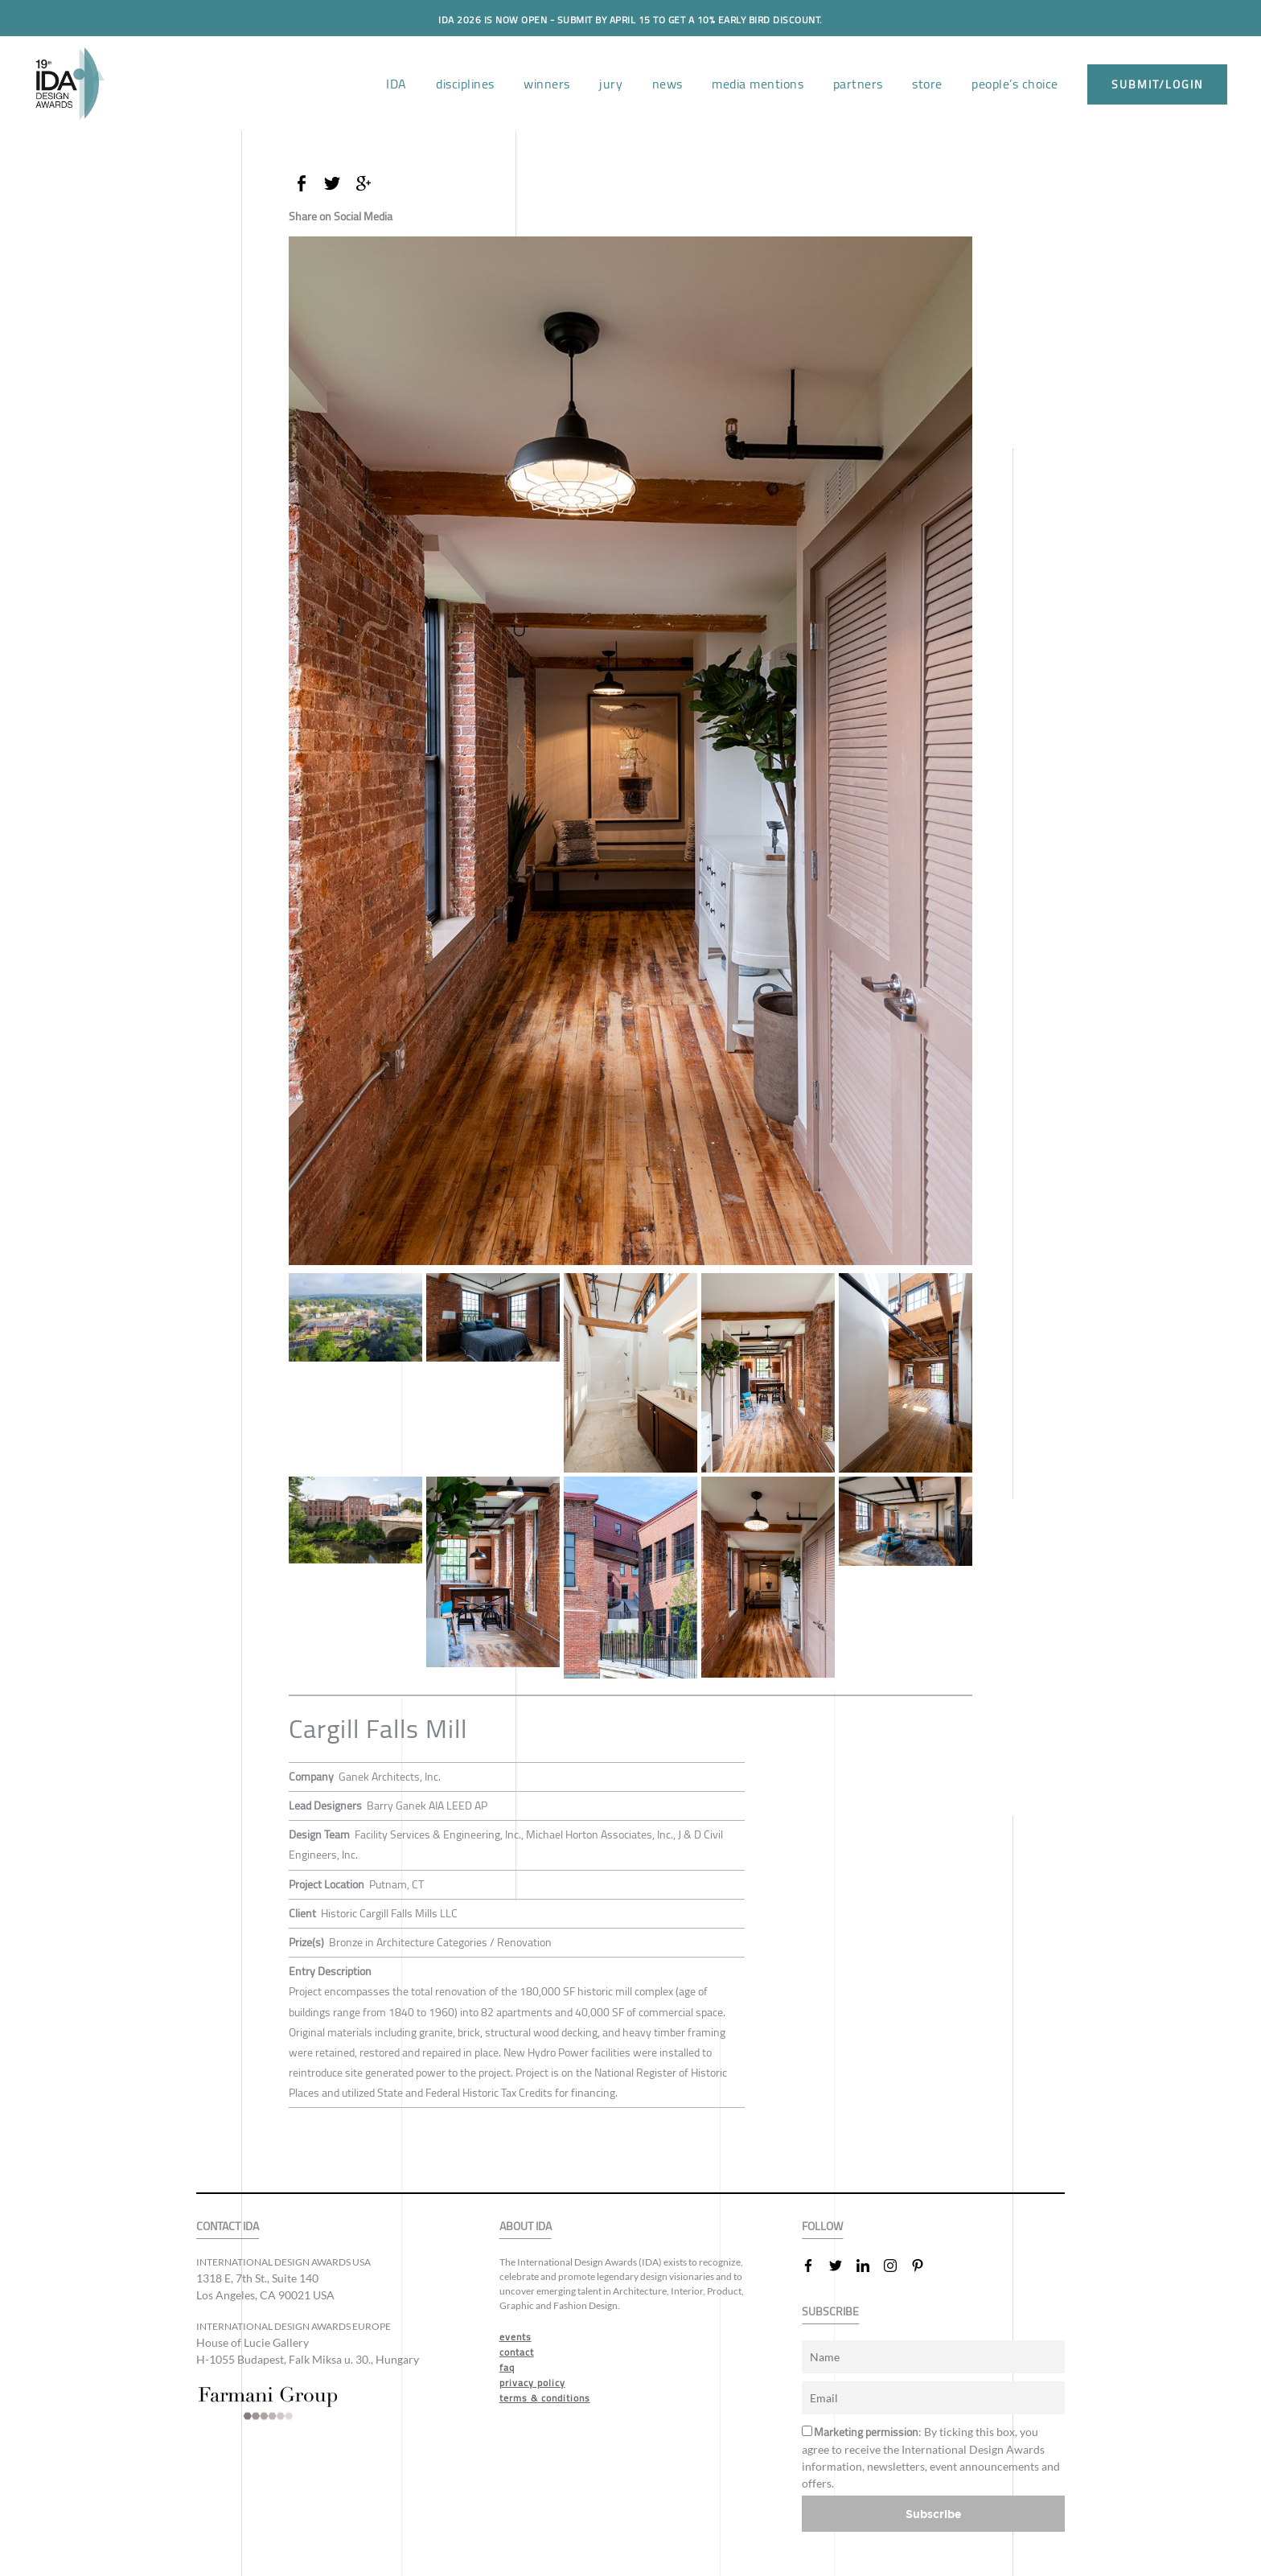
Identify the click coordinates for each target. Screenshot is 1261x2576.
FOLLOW (822, 2226)
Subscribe (934, 2514)
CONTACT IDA (227, 2226)
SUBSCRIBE (830, 2311)
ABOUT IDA (525, 2226)
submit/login (1157, 84)
